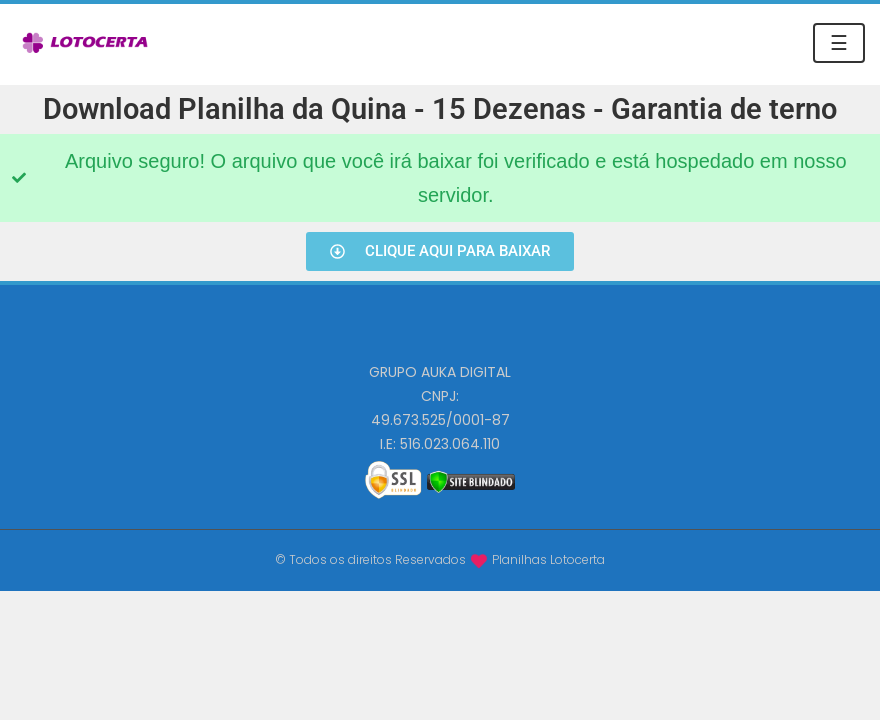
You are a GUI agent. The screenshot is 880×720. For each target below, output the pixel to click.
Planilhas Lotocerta (548, 559)
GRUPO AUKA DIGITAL (440, 372)
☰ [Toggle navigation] (839, 43)
